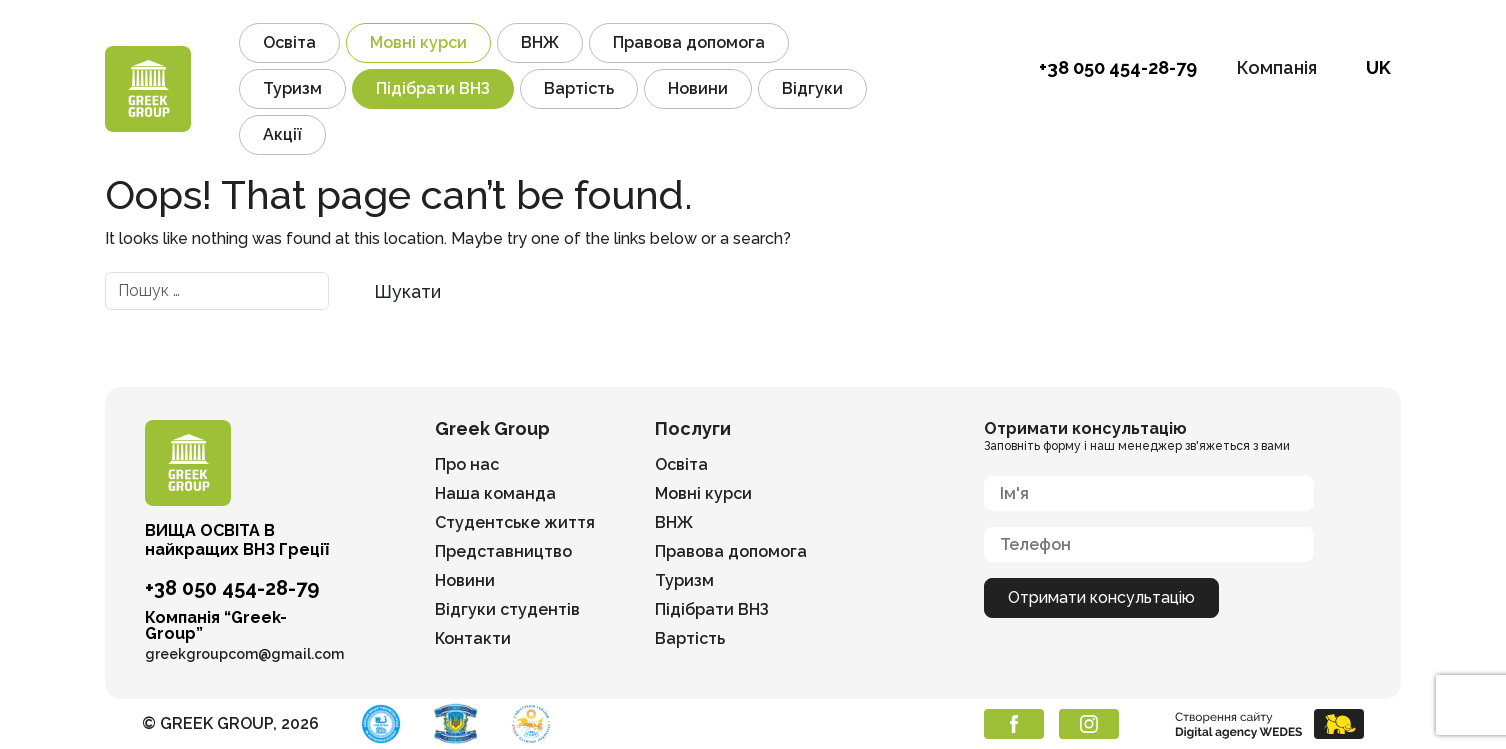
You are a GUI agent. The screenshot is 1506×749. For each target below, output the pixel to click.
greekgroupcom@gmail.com (244, 654)
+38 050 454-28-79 (1118, 67)
